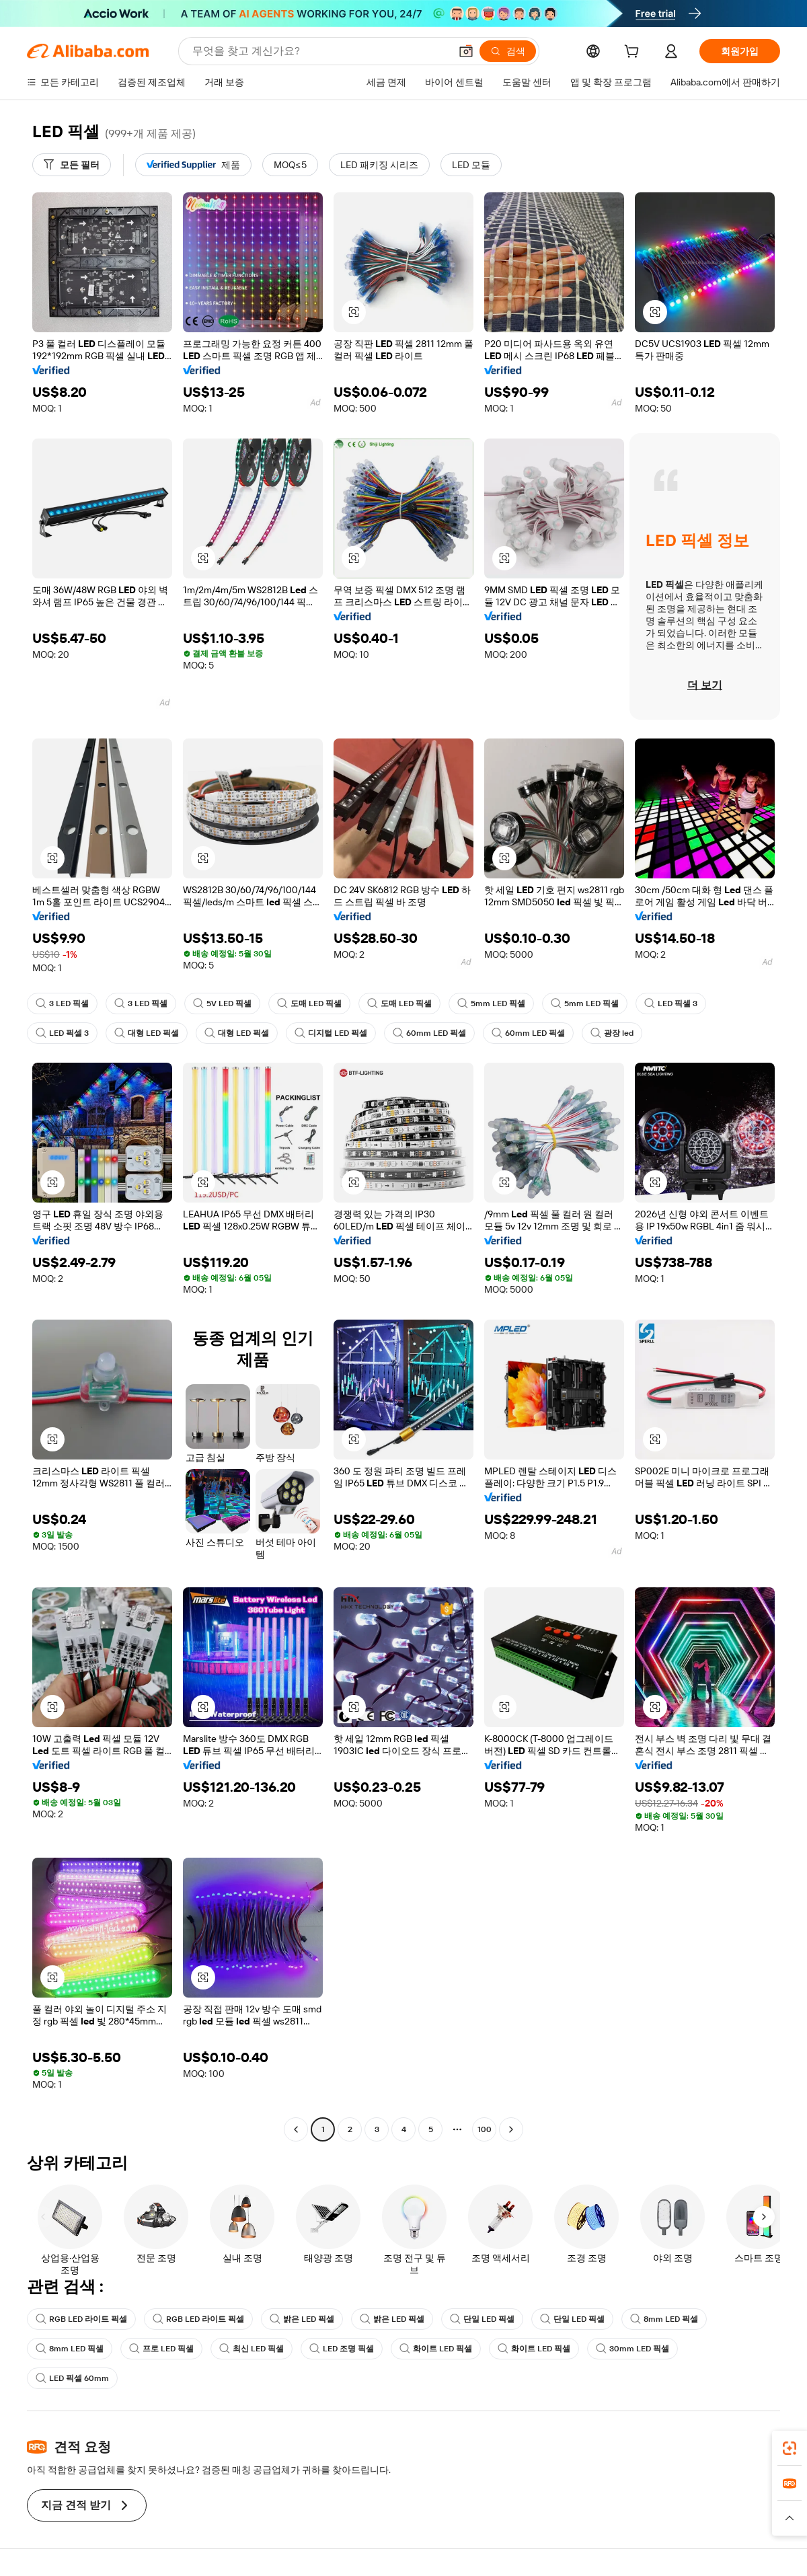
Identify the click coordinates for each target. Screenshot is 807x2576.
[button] (466, 51)
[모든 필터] (71, 164)
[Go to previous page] (296, 2129)
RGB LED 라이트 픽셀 (81, 2319)
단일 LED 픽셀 (482, 2319)
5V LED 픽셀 (222, 1003)
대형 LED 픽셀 (146, 1033)
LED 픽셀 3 (670, 1003)
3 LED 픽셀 (62, 1003)
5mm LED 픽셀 (491, 1003)
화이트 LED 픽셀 (435, 2348)
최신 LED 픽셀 (251, 2348)
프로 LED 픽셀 (161, 2348)
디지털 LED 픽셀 (331, 1033)
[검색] (507, 51)
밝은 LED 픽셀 (302, 2319)
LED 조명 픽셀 (341, 2348)
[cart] (634, 53)
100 (484, 2129)
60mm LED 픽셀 (429, 1033)
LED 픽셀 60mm (72, 2378)
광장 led (611, 1033)
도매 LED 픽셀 (309, 1003)
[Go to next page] (511, 2129)
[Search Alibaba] (319, 51)
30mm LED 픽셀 (632, 2348)
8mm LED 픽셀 (664, 2319)
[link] (789, 2448)
